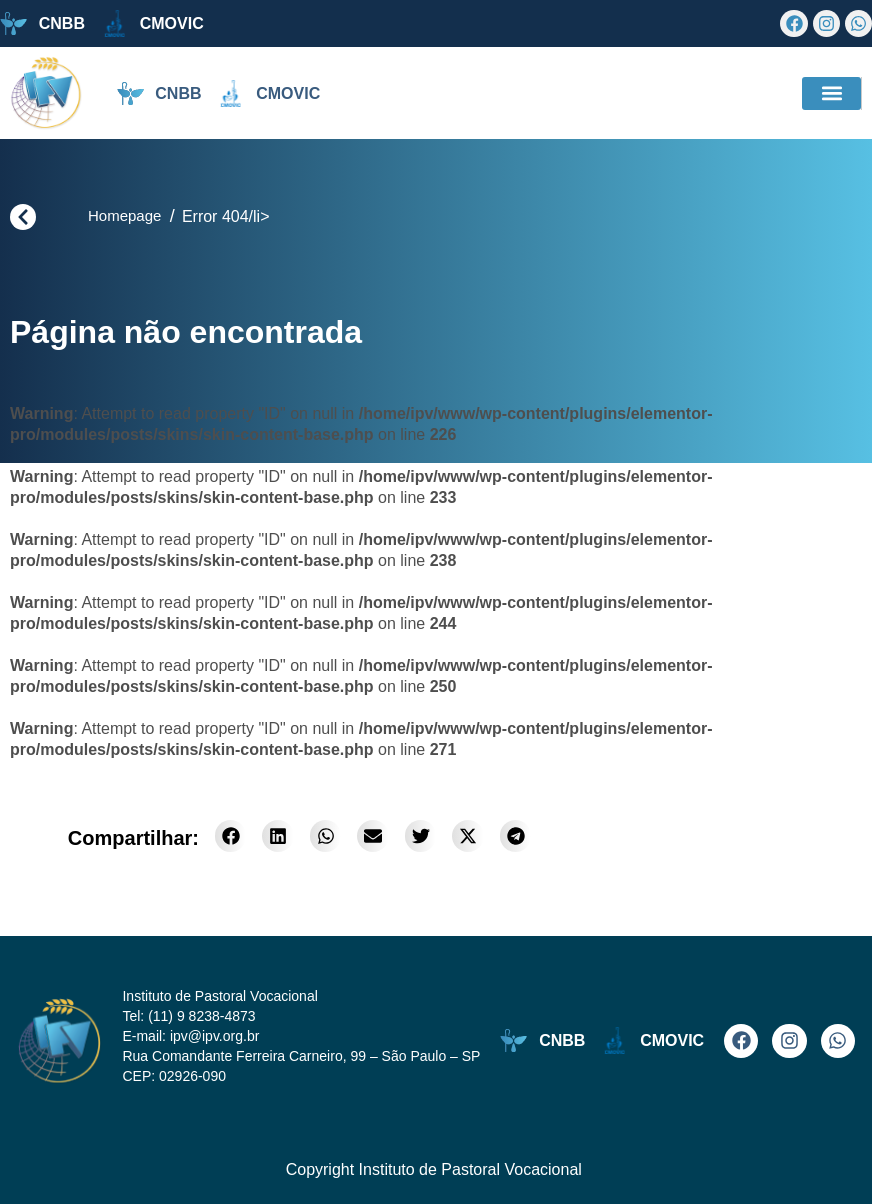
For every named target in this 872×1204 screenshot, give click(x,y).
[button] (831, 93)
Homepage (124, 215)
